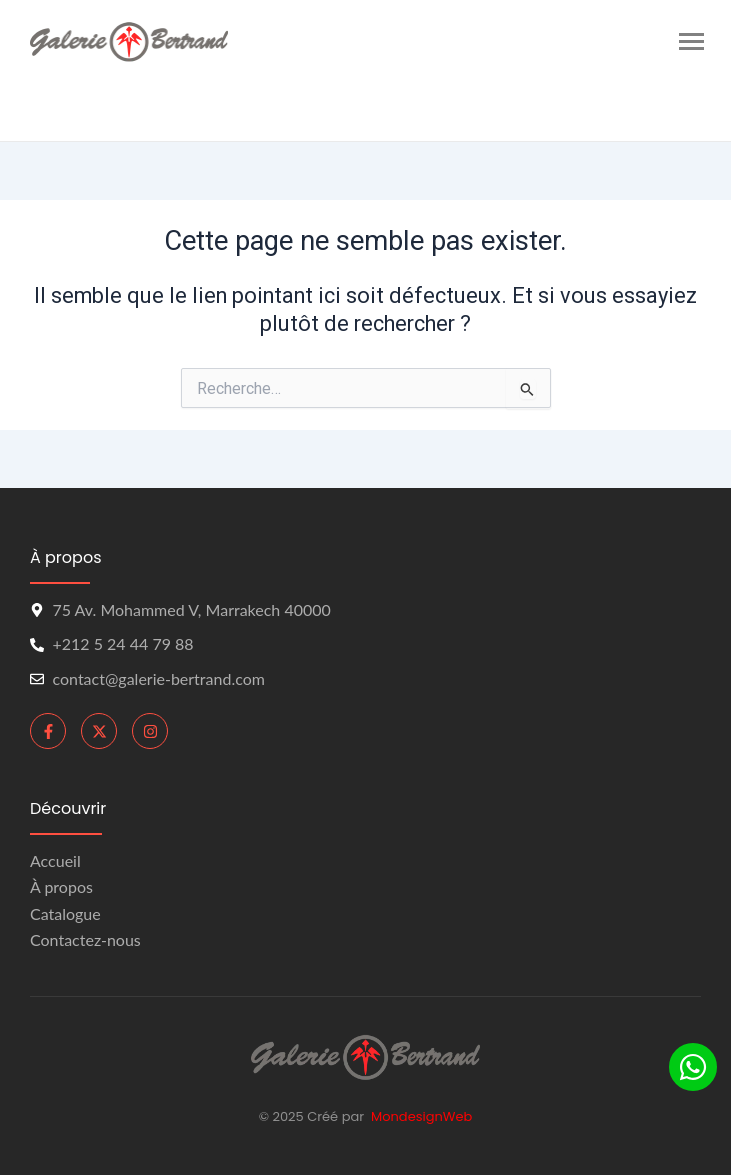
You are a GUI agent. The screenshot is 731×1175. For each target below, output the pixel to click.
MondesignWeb (421, 1116)
